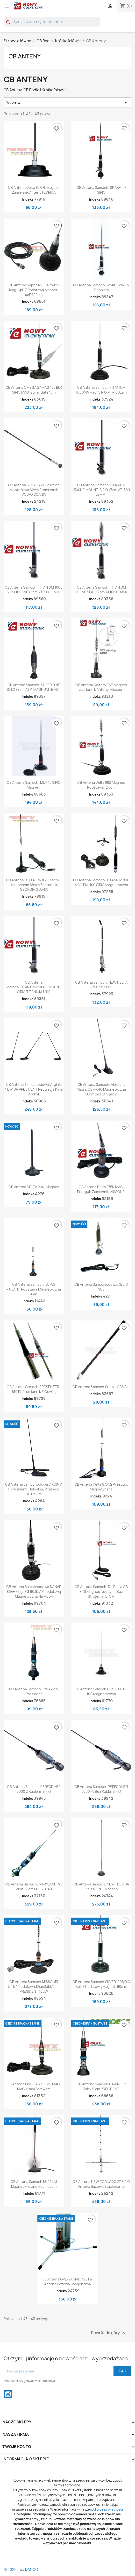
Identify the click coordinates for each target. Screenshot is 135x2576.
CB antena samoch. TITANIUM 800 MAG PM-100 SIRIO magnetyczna (101, 882)
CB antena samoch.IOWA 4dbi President (33, 1691)
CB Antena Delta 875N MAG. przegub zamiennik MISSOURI (101, 1189)
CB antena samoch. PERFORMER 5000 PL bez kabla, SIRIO (101, 1789)
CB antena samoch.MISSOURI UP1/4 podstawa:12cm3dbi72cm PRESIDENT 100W (33, 1986)
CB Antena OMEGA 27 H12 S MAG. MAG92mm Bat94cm (34, 2086)
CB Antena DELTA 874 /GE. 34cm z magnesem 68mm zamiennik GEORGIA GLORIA (34, 885)
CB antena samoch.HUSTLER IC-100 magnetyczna (101, 1691)
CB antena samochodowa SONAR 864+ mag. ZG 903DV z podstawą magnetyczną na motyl (33, 1591)
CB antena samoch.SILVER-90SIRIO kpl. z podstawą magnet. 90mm (101, 1984)
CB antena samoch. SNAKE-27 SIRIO (101, 190)
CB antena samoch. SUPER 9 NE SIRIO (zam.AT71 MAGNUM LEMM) (34, 687)
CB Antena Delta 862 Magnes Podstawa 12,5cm (101, 785)
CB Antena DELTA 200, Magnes (33, 1187)
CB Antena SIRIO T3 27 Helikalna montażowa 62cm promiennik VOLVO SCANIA (33, 490)
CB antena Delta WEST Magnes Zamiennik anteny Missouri (101, 687)
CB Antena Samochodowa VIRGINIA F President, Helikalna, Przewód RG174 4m (33, 1489)
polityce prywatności (107, 2509)
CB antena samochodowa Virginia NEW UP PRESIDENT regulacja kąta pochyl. (34, 1089)
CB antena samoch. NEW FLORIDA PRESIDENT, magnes (101, 1886)
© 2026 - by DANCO (21, 2569)
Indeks (28, 199)
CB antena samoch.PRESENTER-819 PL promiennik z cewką (34, 1389)
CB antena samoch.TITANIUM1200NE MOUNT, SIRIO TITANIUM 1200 (34, 987)
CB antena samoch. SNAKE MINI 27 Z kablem (101, 287)
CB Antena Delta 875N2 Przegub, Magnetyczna (101, 1486)
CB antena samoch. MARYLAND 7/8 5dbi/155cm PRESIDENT (33, 1886)
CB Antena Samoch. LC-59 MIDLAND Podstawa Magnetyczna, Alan (34, 1289)
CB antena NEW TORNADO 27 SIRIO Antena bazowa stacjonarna (101, 2184)
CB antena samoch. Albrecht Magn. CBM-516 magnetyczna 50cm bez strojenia (101, 1089)
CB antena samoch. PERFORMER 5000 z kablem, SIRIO (34, 1789)
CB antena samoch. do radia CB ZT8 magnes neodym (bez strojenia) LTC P (101, 1591)
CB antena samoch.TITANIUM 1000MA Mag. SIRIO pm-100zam (101, 390)
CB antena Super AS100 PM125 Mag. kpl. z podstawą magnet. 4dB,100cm (33, 290)
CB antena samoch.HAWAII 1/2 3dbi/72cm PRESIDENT (101, 2086)
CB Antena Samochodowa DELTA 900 (101, 1287)
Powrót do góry (108, 2333)
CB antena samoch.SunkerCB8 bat (101, 1386)
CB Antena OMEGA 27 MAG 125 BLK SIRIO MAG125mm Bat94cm (34, 390)
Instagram (8, 2394)
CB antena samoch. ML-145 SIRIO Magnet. (34, 785)
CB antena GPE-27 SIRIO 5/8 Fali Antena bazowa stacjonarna (67, 2281)
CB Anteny (24, 56)
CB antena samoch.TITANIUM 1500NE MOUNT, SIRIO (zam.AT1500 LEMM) (101, 490)
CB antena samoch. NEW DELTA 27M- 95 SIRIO (101, 984)
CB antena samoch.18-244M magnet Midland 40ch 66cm (34, 2184)
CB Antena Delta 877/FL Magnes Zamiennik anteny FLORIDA (34, 190)
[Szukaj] (52, 22)
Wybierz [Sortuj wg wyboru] (67, 102)
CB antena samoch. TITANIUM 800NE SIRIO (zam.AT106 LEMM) (101, 589)
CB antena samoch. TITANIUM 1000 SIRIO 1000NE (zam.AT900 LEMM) (34, 589)
